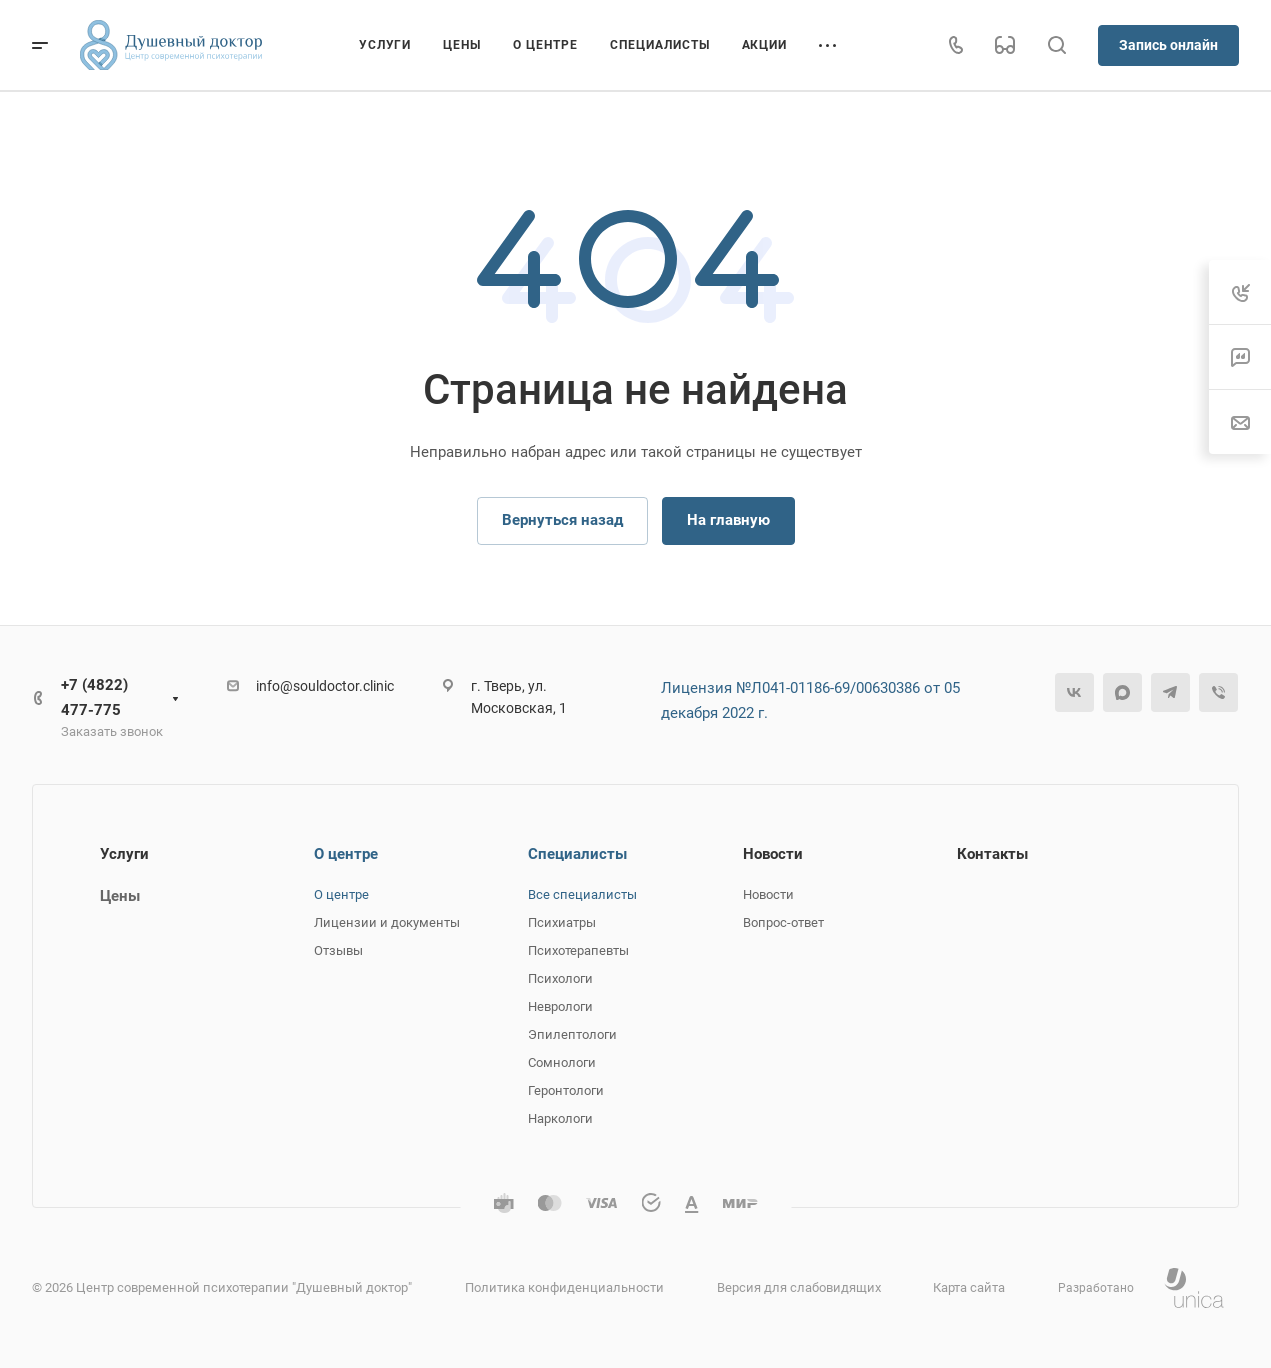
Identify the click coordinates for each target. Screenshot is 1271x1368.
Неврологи (560, 1006)
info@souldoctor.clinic (325, 686)
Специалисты (577, 854)
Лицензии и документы (387, 922)
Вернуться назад (562, 520)
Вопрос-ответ (783, 922)
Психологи (560, 978)
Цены (120, 896)
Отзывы (338, 950)
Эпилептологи (572, 1034)
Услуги (124, 854)
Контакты (992, 854)
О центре (346, 854)
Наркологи (560, 1118)
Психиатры (562, 922)
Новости (773, 854)
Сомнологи (562, 1062)
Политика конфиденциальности (564, 1287)
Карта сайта (969, 1287)
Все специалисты (582, 894)
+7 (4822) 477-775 (94, 697)
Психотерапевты (578, 950)
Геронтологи (566, 1090)
